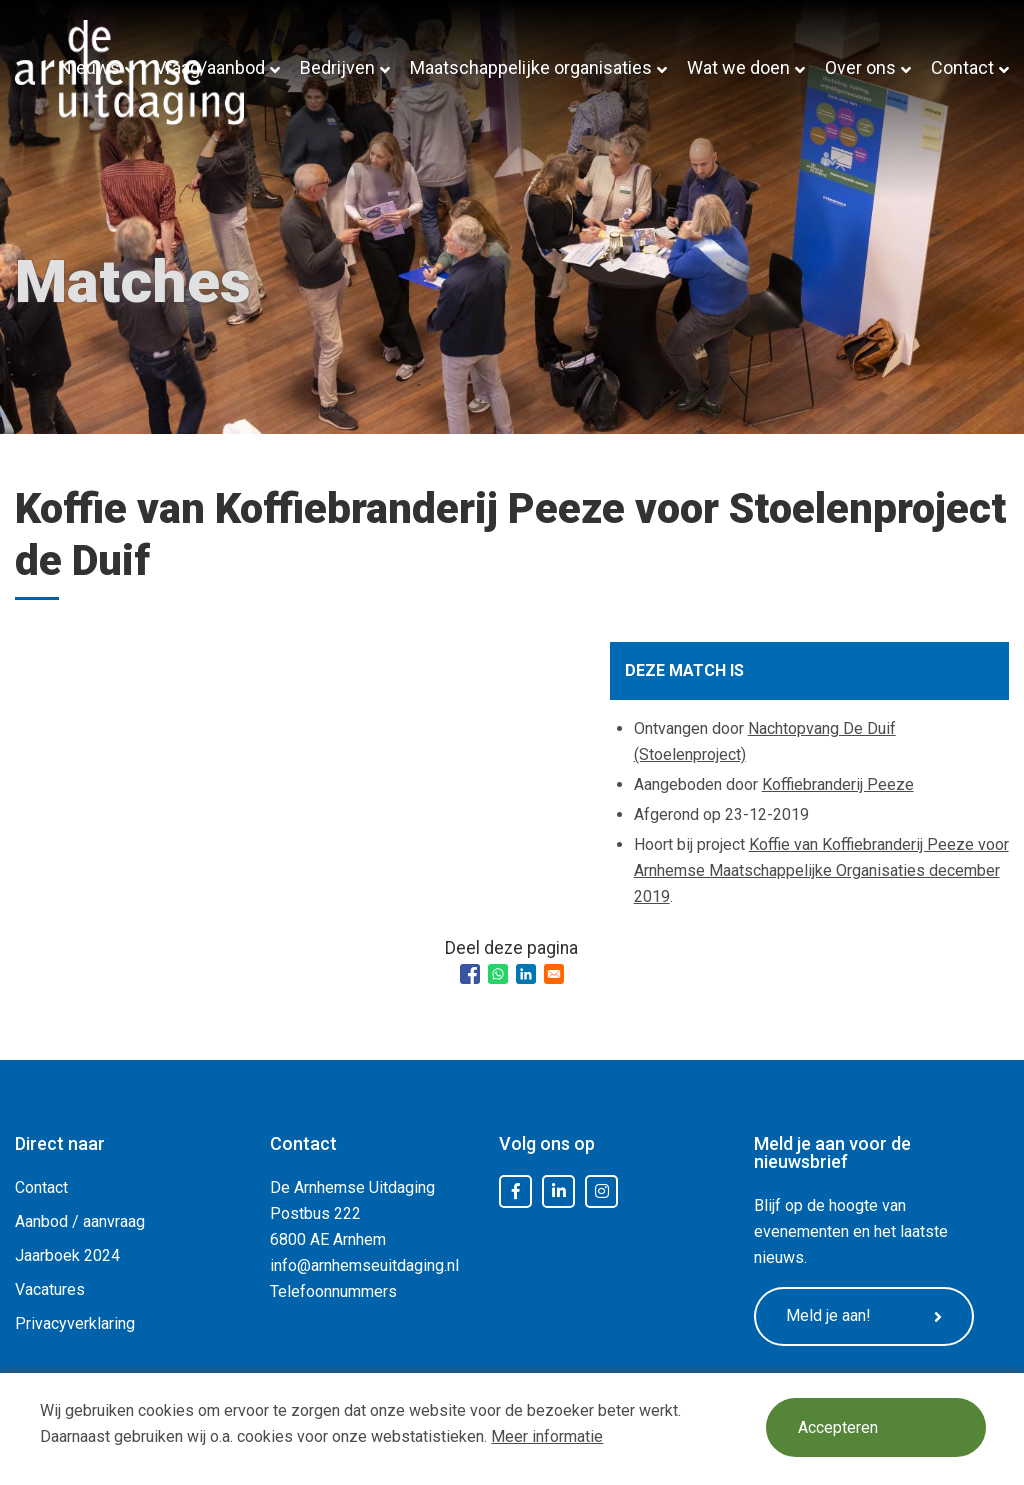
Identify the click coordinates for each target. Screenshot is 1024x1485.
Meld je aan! (864, 1316)
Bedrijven (337, 67)
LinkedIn (559, 1192)
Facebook (516, 1192)
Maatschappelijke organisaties (531, 67)
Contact (962, 67)
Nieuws (89, 67)
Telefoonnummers (333, 1291)
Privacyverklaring (75, 1323)
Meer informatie (547, 1436)
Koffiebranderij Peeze (838, 784)
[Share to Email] (554, 974)
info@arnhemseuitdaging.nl (364, 1265)
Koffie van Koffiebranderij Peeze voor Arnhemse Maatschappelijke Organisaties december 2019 (821, 870)
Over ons (860, 67)
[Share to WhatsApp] (498, 974)
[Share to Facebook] (470, 974)
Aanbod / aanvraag (80, 1221)
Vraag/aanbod (210, 67)
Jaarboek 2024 (67, 1255)
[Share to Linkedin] (526, 974)
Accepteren (838, 1427)
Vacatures (50, 1289)
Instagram (602, 1192)
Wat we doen (738, 67)
